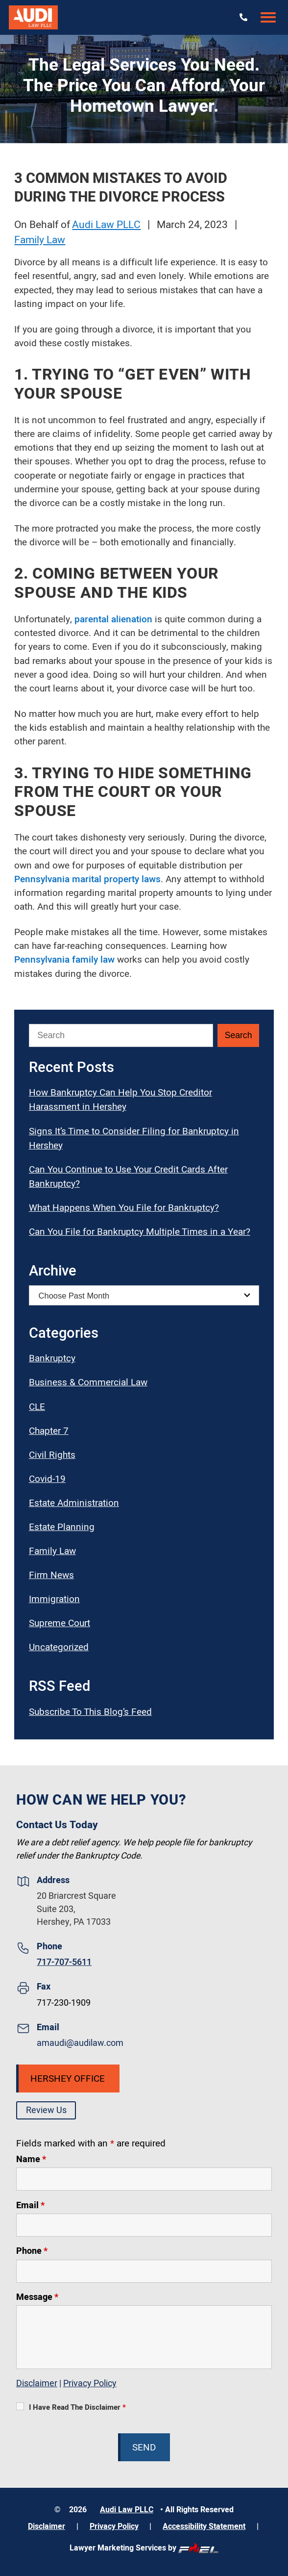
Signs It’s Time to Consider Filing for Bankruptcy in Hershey (134, 1138)
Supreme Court (59, 1623)
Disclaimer (36, 2383)
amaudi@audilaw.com (80, 2043)
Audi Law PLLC (106, 224)
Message (37, 2297)
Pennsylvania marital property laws (87, 879)
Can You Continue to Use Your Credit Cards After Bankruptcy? (128, 1177)
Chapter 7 (49, 1431)
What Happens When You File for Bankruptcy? (124, 1208)
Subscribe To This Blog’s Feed (90, 1712)
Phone (32, 2251)
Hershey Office (67, 2079)
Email (30, 2205)
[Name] (144, 2179)
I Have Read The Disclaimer (77, 2407)
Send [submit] (144, 2447)
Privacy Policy (90, 2383)
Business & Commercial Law (88, 1382)
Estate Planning (62, 1527)
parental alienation (113, 619)
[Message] (144, 2337)
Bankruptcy (52, 1358)
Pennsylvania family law (64, 960)
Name (31, 2159)
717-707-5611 (64, 1962)
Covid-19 (47, 1479)
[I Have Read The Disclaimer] (20, 2406)
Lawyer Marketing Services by (144, 2548)
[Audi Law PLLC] (33, 17)
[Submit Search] (238, 1035)
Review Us (46, 2110)
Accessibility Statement (204, 2526)
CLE (37, 1407)
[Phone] (144, 2271)
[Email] (144, 2225)
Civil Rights (52, 1455)
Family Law (39, 240)
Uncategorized (59, 1647)
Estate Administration (74, 1503)
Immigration (54, 1599)
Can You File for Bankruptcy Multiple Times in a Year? (139, 1232)
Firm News (51, 1575)
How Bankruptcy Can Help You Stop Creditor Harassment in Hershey (120, 1100)
